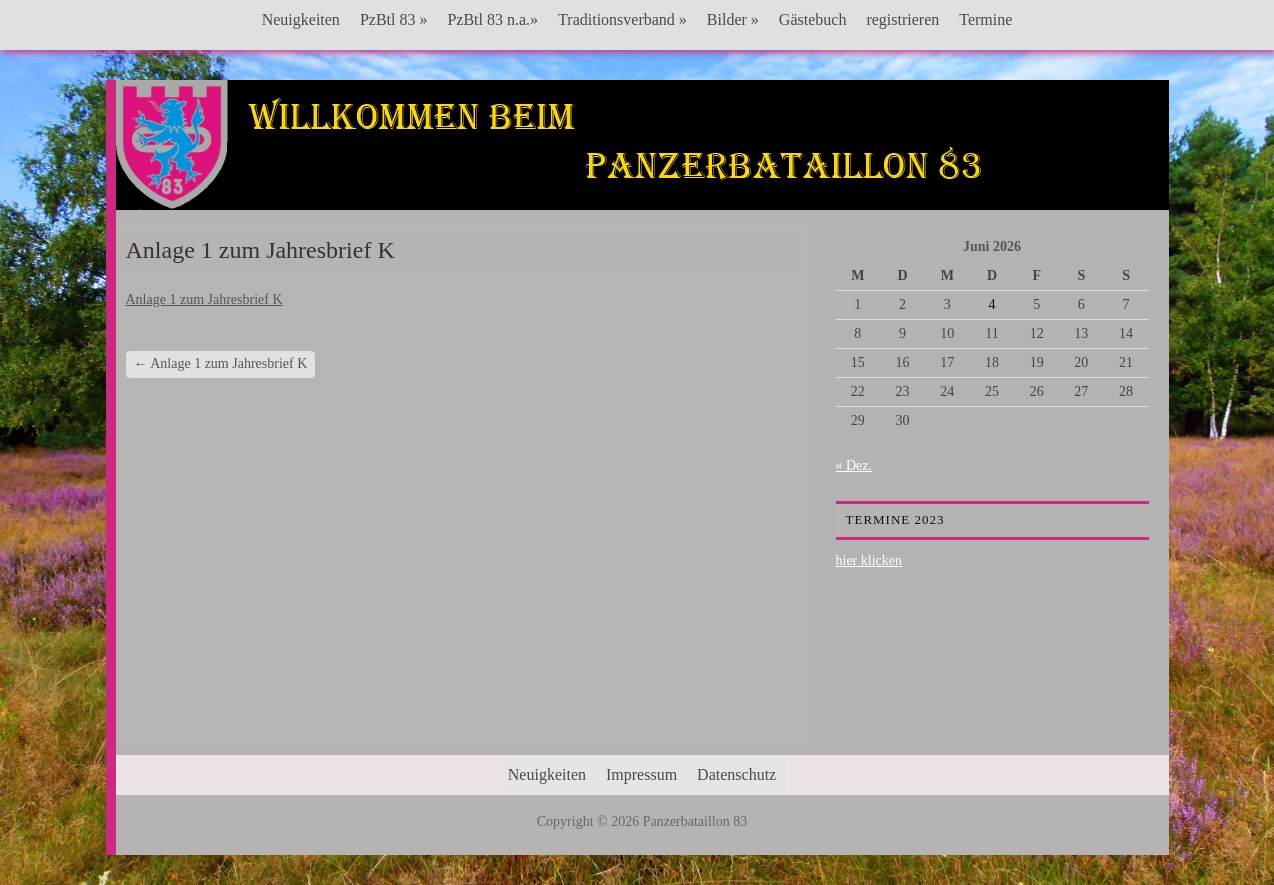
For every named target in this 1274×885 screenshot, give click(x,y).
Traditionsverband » (622, 19)
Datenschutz (736, 774)
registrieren (902, 19)
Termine (985, 19)
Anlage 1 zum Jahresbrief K (204, 299)
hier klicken (869, 560)
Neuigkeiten (301, 19)
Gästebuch (813, 19)
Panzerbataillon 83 (642, 141)
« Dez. (854, 465)
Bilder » (733, 19)
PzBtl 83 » (394, 19)
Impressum (641, 774)
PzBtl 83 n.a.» (492, 19)
